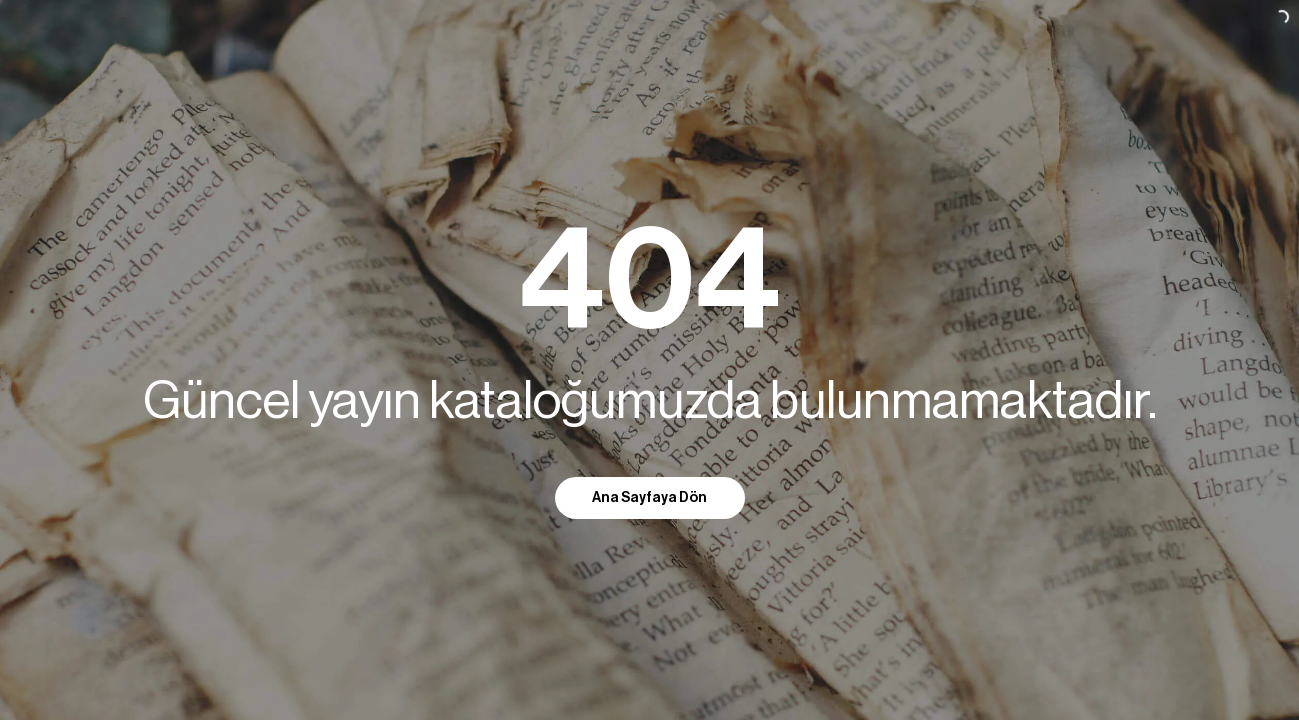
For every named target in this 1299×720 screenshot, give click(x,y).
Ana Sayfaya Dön (649, 498)
